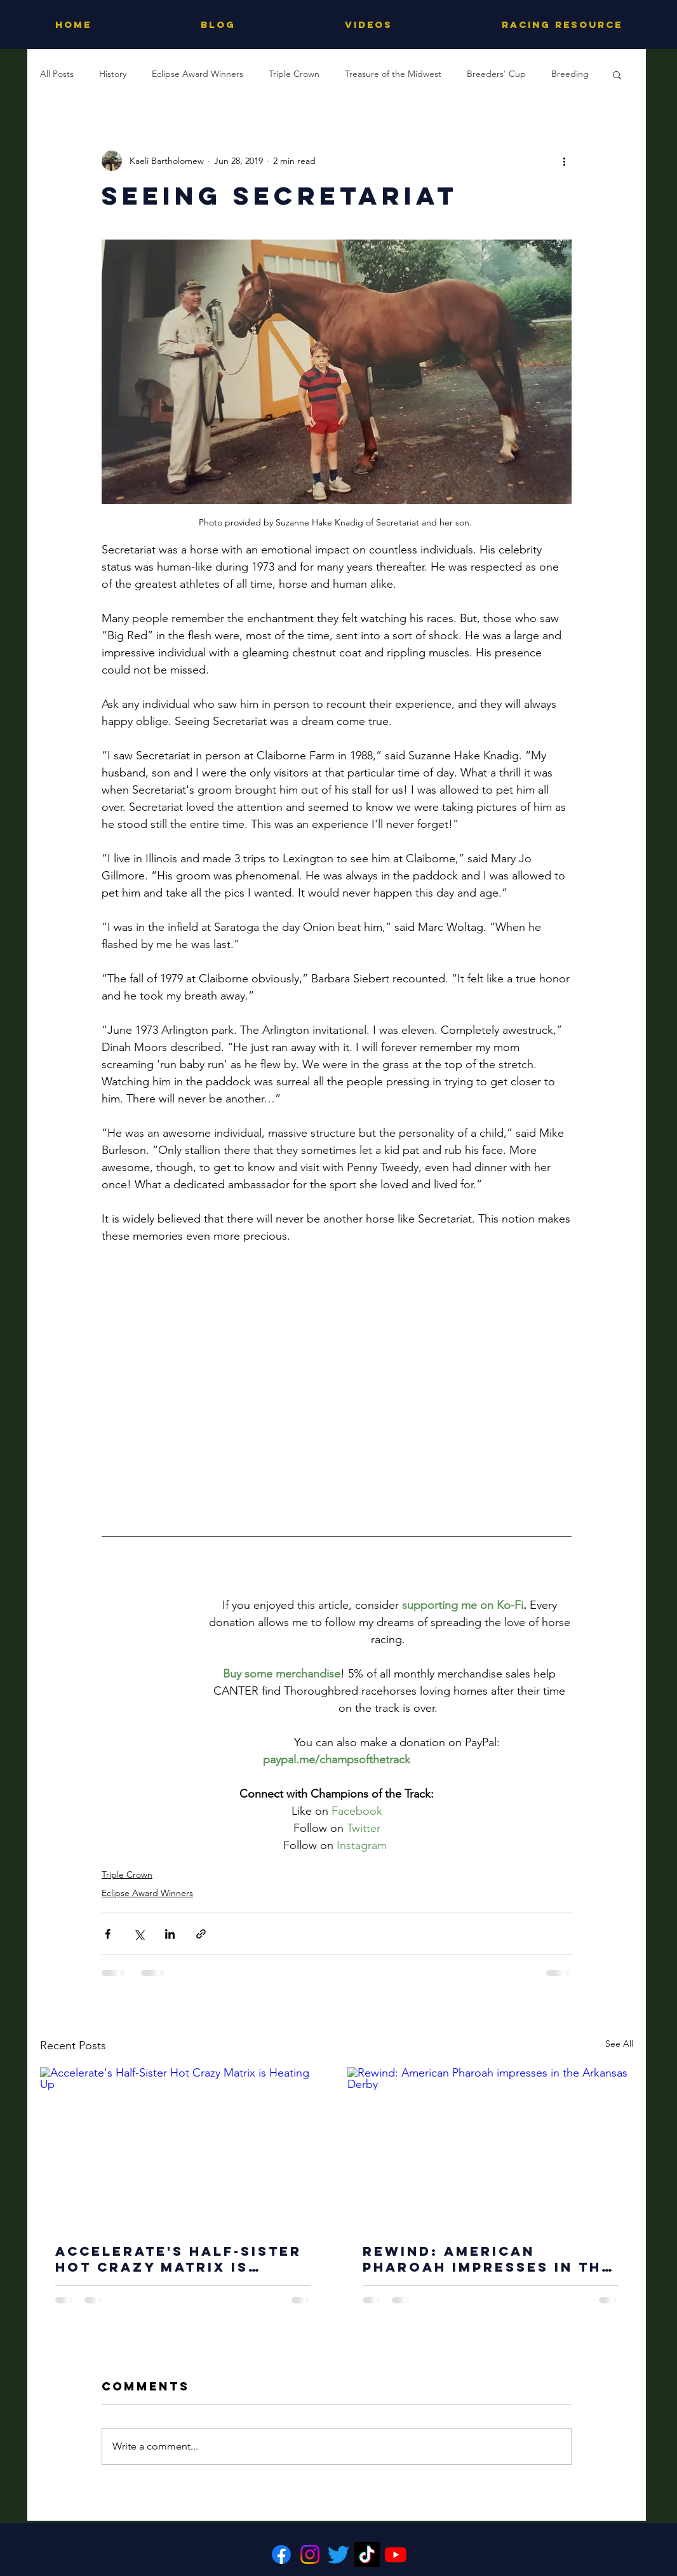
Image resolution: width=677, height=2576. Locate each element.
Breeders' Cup (496, 73)
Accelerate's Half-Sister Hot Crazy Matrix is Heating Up (178, 2259)
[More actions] (564, 160)
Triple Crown (294, 73)
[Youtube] (395, 2554)
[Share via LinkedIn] (170, 1934)
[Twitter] (338, 2554)
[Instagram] (310, 2554)
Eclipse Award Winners (197, 73)
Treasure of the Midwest (393, 73)
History (112, 73)
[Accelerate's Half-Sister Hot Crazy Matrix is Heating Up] (183, 2147)
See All (619, 2043)
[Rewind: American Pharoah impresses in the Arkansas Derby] (490, 2147)
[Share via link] (201, 1934)
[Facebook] (281, 2554)
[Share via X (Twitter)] (139, 1934)
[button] (617, 74)
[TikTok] (367, 2554)
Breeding (570, 73)
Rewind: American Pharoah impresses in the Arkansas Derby (487, 2259)
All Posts (57, 73)
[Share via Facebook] (108, 1934)
